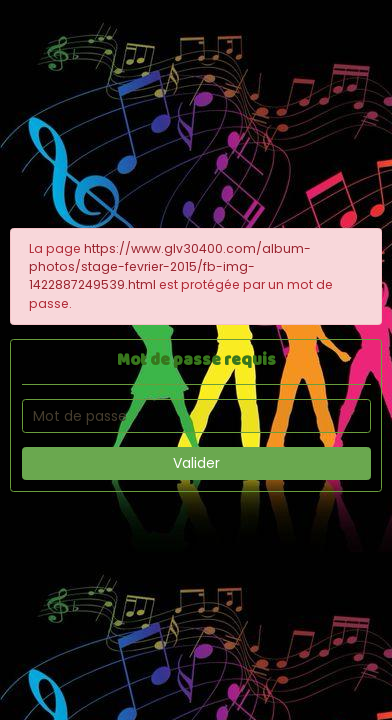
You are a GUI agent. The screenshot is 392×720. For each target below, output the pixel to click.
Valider (196, 463)
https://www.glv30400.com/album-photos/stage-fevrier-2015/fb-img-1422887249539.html (170, 267)
